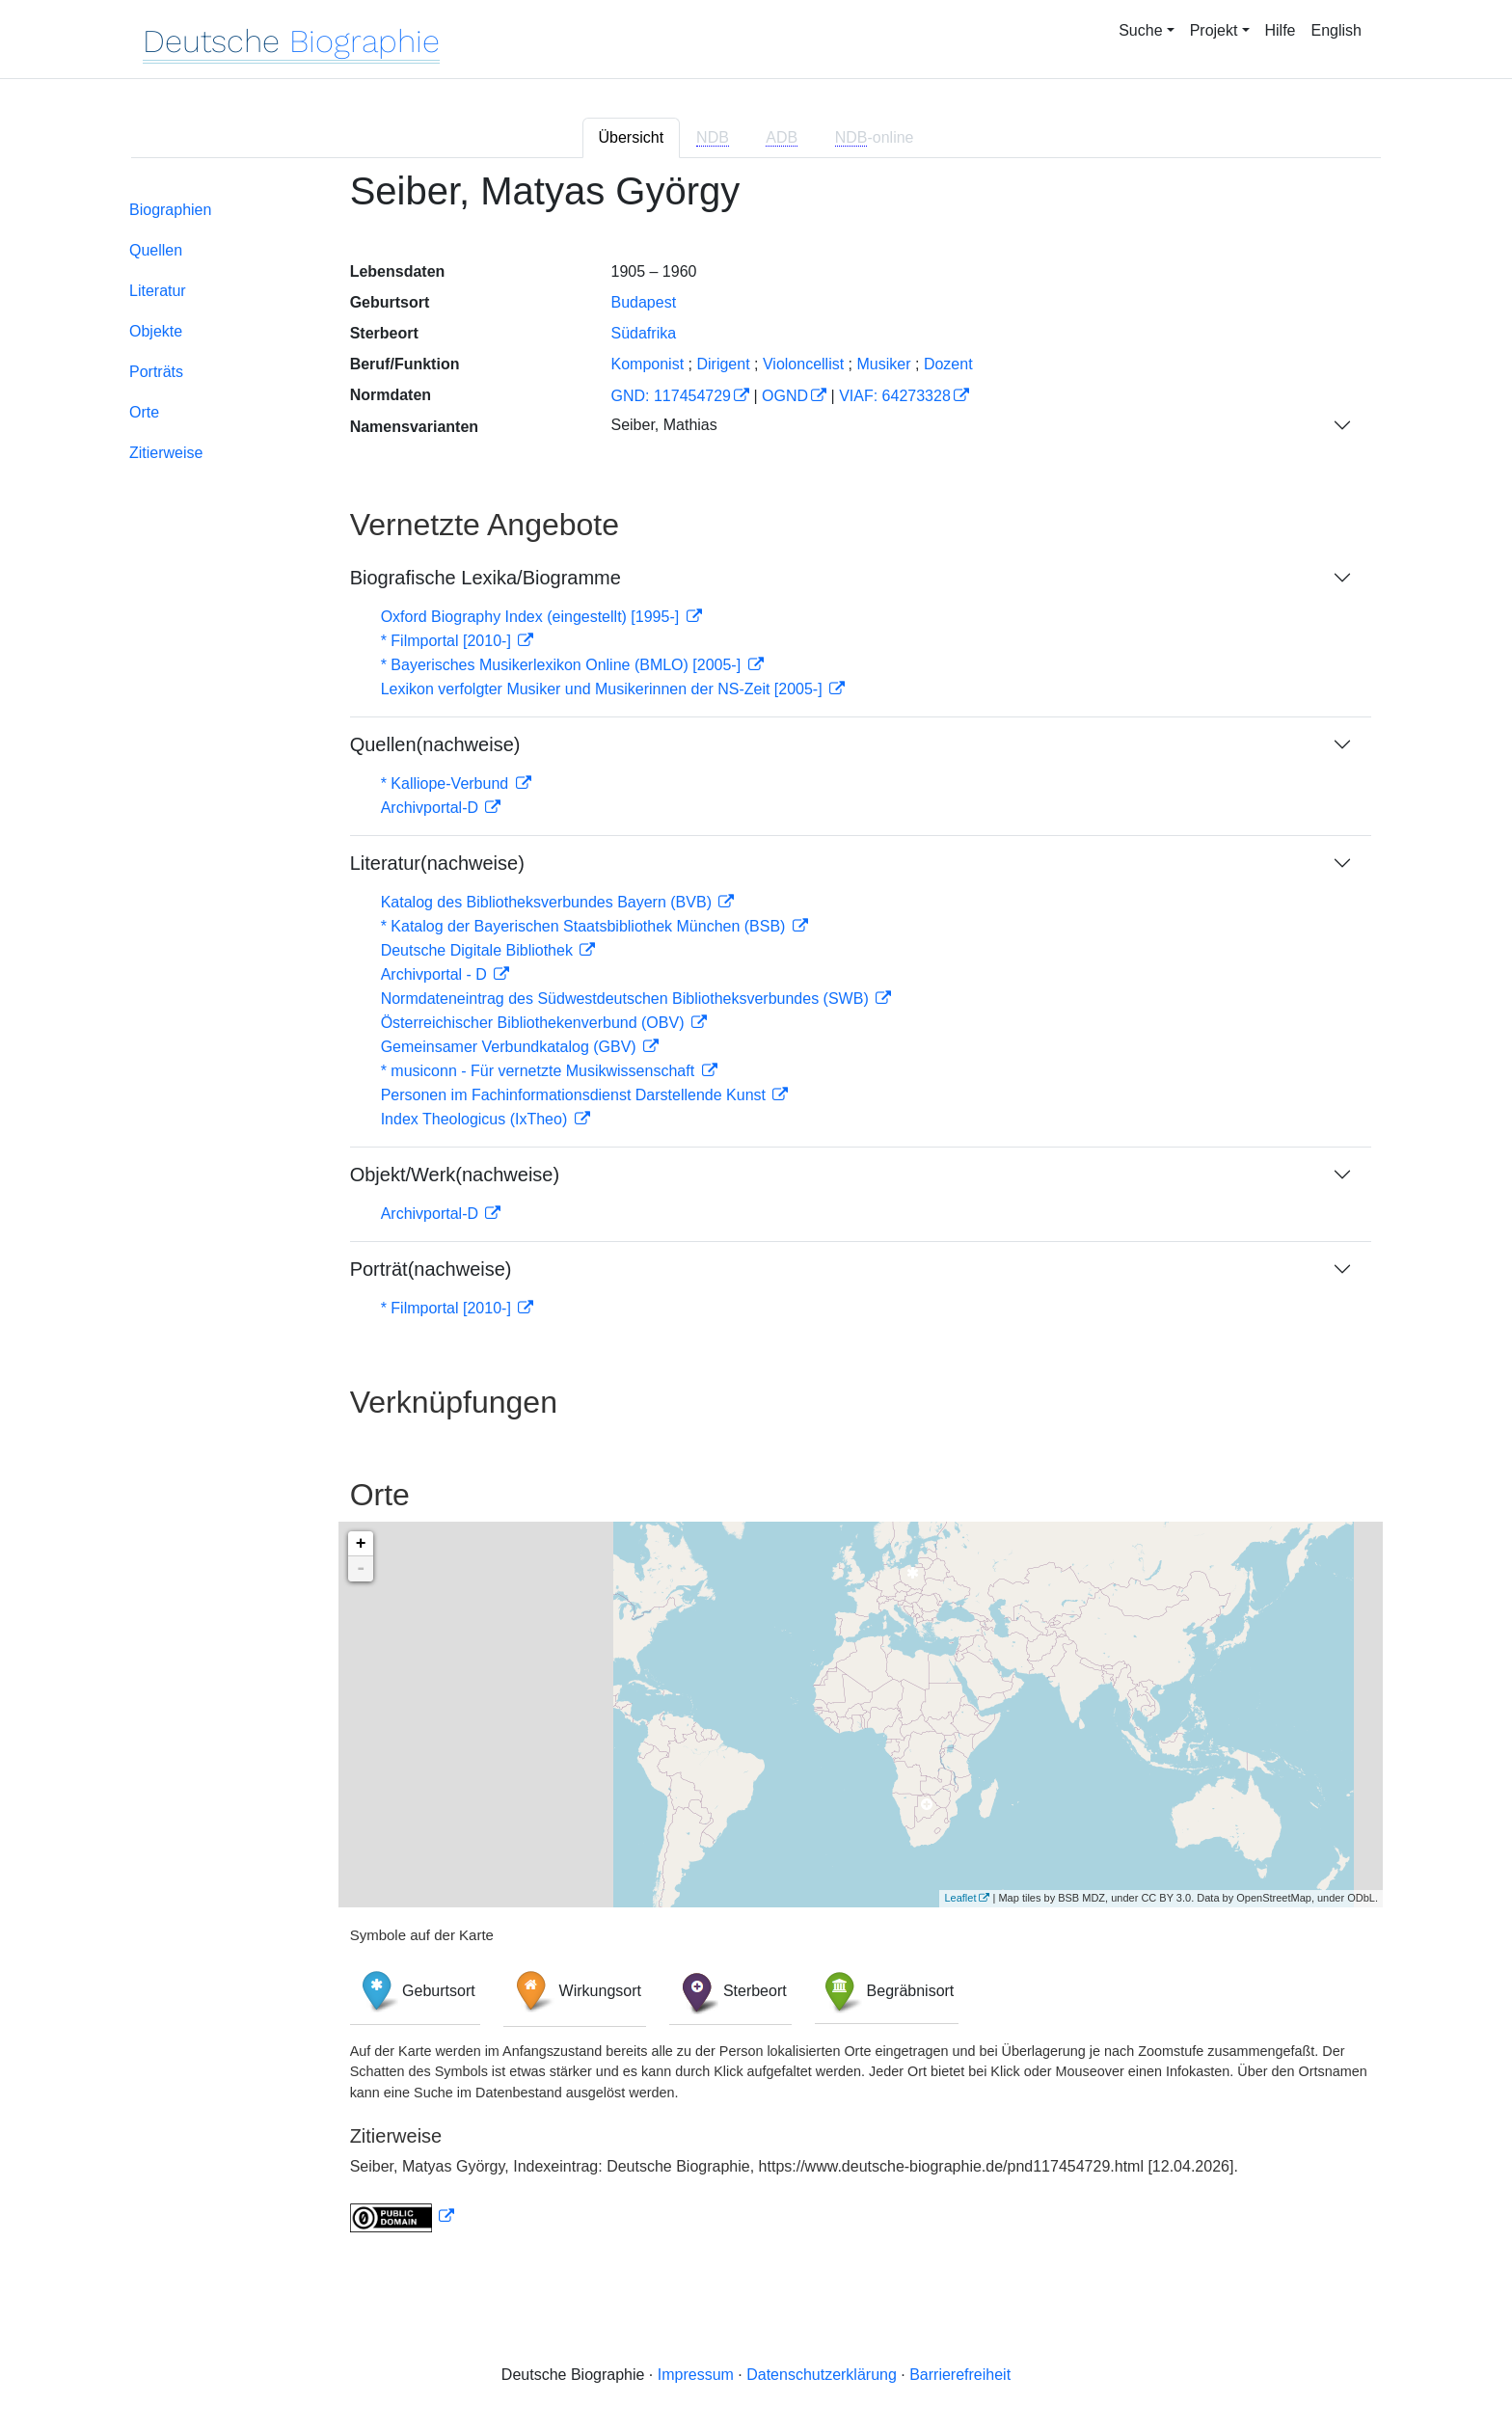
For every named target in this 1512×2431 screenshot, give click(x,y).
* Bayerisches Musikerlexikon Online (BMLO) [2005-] (563, 665)
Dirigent (722, 364)
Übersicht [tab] (631, 137)
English (1336, 30)
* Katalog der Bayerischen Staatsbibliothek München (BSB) (585, 926)
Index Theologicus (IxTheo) (476, 1119)
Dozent (948, 364)
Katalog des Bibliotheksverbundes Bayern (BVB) (548, 902)
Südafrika (643, 333)
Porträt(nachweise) (431, 1269)
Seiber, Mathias (663, 425)
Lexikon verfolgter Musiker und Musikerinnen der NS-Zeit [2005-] (603, 689)
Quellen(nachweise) (435, 744)
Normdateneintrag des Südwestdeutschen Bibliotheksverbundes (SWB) (627, 998)
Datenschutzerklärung (821, 2374)
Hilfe (1280, 30)
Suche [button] (1140, 30)
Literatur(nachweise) (437, 863)
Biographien (170, 210)
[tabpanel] (756, 1212)
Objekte (155, 331)
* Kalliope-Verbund (447, 783)
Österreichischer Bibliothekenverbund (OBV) (534, 1022)
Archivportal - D (436, 974)
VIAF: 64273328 (895, 396)
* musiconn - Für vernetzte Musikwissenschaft (540, 1071)
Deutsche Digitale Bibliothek (479, 950)
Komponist (647, 364)
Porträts (156, 372)
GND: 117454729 (670, 396)
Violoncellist (803, 364)
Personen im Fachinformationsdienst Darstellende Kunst (575, 1095)
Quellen (155, 250)
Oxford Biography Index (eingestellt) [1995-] (532, 616)
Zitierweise (165, 453)
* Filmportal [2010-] (448, 641)
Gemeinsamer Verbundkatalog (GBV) (510, 1047)
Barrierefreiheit (960, 2374)
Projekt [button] (1214, 30)
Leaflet (960, 1898)
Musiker (884, 364)
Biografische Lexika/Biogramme (485, 577)
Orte (144, 412)
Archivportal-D (432, 807)
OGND (785, 396)
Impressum (696, 2374)
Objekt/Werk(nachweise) (454, 1174)
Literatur (157, 291)
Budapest (643, 302)
